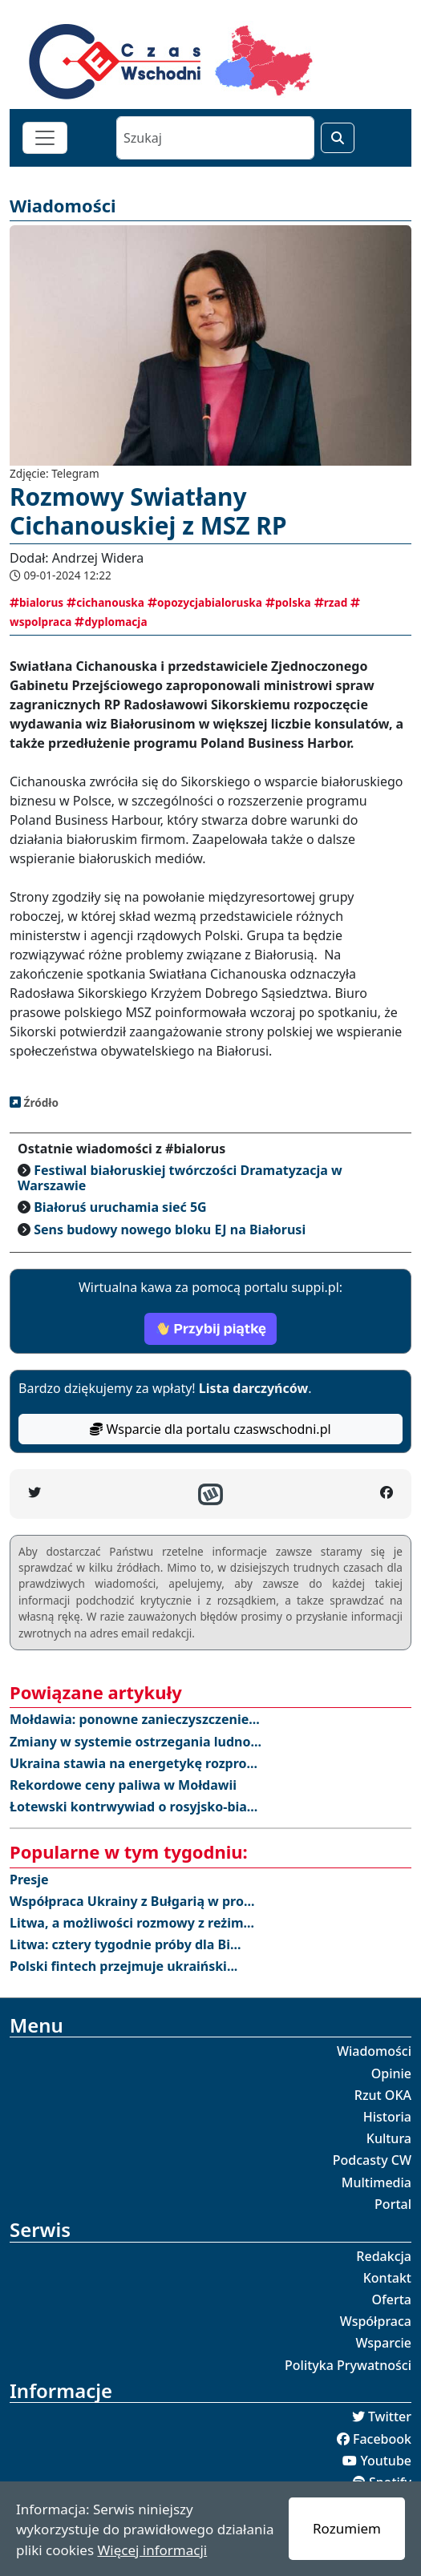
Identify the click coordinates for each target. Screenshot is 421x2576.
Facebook (382, 2439)
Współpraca (375, 2321)
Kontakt (387, 2278)
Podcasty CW (372, 2160)
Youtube (385, 2460)
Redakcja (383, 2256)
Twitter (389, 2416)
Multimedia (376, 2182)
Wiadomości (374, 2051)
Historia (387, 2117)
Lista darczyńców (253, 1388)
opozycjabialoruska (205, 602)
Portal (392, 2204)
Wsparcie (383, 2343)
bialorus (36, 602)
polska (288, 602)
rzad (331, 602)
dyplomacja (111, 621)
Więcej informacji (152, 2550)
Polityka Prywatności (348, 2365)
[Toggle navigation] (44, 138)
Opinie (391, 2073)
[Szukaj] (215, 137)
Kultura (388, 2138)
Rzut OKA (382, 2095)
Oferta (392, 2299)
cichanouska (105, 602)
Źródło (40, 1102)
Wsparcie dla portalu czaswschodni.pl (210, 1429)
